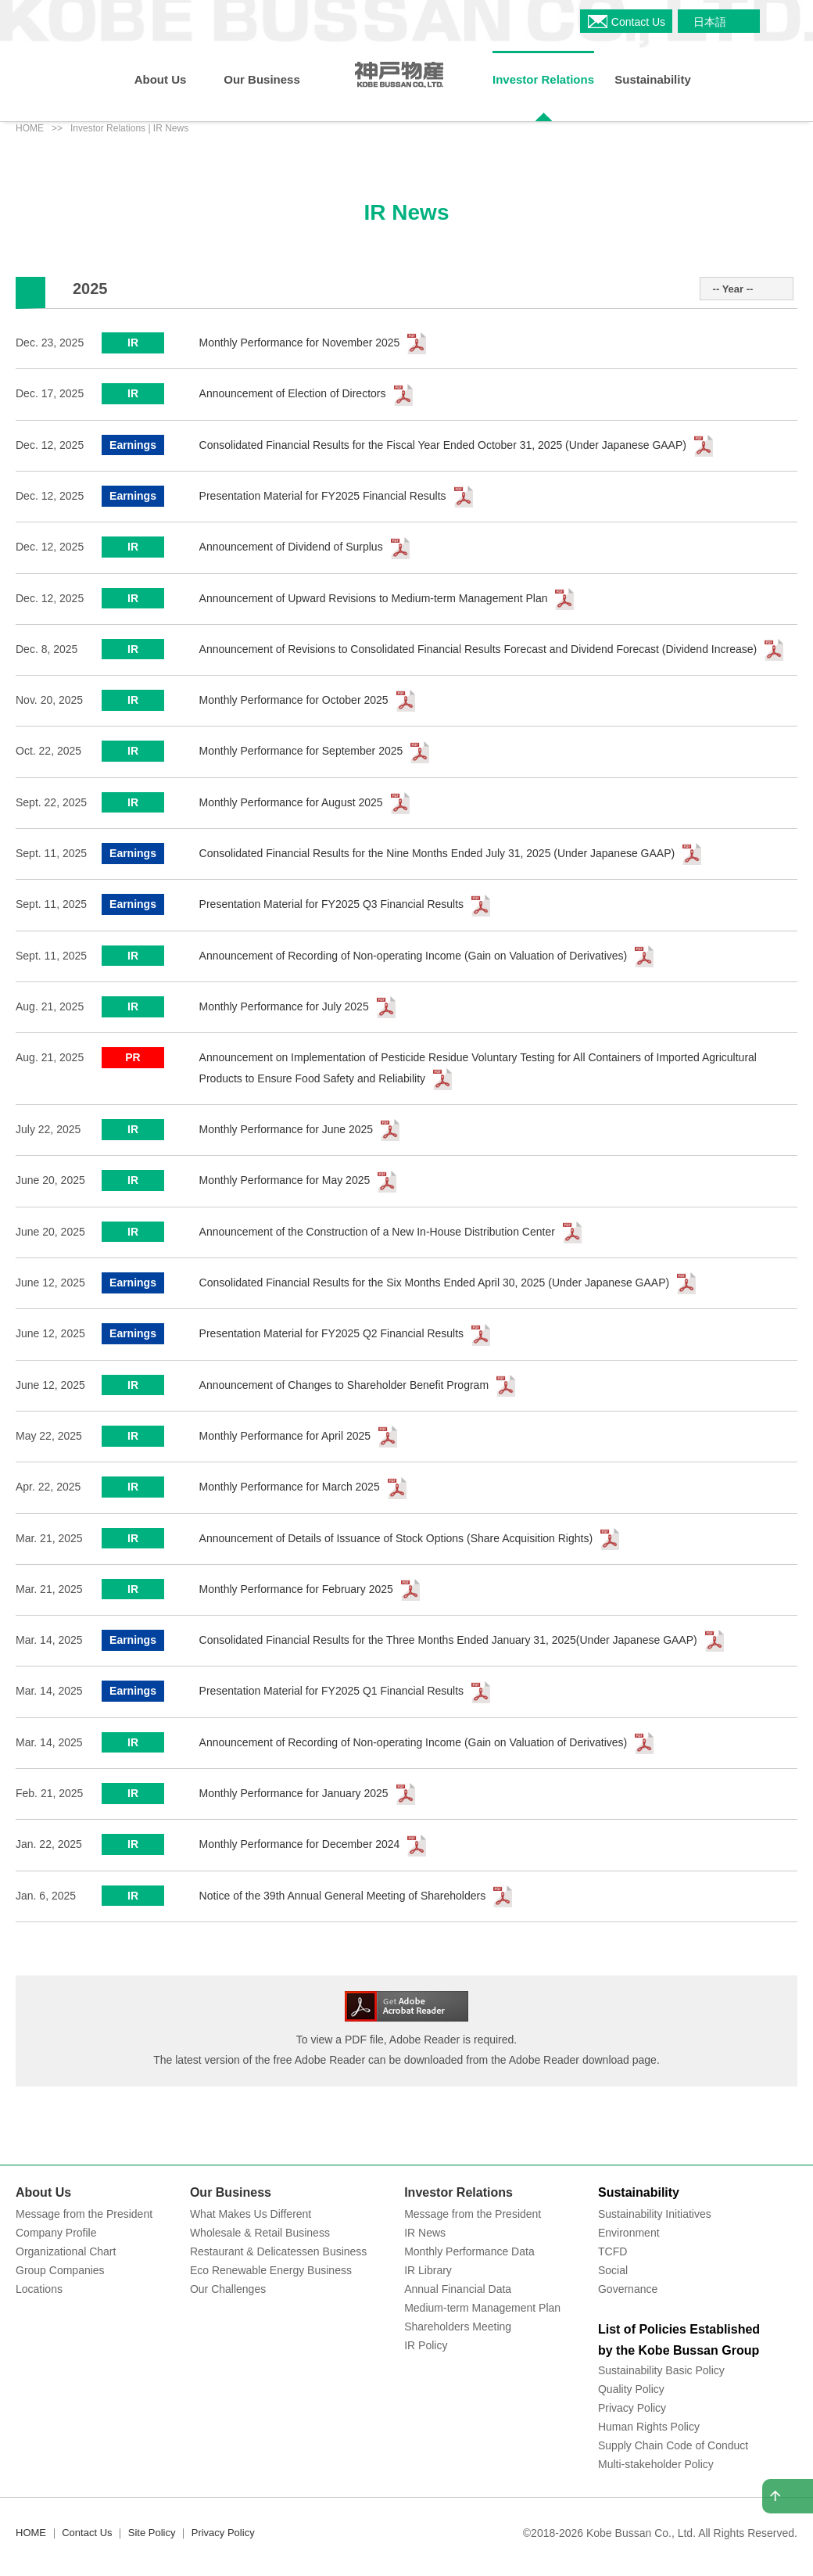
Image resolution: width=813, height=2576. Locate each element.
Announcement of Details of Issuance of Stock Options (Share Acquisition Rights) (396, 1538)
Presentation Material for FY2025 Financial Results (322, 496)
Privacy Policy (632, 2408)
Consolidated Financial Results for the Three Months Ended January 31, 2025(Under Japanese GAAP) (448, 1640)
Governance (627, 2289)
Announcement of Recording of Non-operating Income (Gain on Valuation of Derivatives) (413, 955)
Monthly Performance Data (469, 2251)
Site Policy (152, 2532)
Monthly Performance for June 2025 (286, 1129)
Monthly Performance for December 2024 (299, 1844)
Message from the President (84, 2214)
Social (613, 2270)
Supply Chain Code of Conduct (673, 2445)
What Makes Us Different (250, 2214)
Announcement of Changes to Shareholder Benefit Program (344, 1385)
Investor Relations (458, 2192)
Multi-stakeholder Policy (656, 2464)
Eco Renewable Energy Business (271, 2270)
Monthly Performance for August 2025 (291, 802)
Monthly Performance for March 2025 (289, 1486)
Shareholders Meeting (457, 2326)
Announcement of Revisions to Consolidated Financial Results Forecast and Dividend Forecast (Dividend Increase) (478, 649)
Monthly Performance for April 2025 (285, 1436)
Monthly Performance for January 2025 (294, 1793)
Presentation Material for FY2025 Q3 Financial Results (331, 904)
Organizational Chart (66, 2251)
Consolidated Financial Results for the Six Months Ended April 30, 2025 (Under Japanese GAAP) (434, 1282)
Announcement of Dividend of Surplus (291, 546)
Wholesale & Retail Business (260, 2232)
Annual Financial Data (457, 2289)
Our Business (230, 2192)
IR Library (428, 2270)
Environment (629, 2232)
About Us (43, 2192)
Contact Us (87, 2532)
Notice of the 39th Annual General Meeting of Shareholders (342, 1895)
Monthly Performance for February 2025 (296, 1589)
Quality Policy (631, 2389)
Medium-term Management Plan (482, 2308)
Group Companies (60, 2270)
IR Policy (425, 2345)
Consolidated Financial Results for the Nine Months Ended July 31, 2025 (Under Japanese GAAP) (437, 853)
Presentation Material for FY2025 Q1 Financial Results (331, 1690)
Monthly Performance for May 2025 (285, 1180)
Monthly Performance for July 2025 (284, 1006)
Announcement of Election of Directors (292, 393)
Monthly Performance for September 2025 (301, 750)
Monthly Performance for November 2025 (299, 342)
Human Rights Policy (649, 2426)
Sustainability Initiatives (654, 2214)
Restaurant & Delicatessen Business (278, 2251)
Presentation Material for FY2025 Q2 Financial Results (331, 1333)
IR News (425, 2232)
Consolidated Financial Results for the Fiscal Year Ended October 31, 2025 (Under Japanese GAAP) (442, 445)
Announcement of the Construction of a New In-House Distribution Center (377, 1231)
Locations (39, 2289)
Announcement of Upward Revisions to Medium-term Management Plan (373, 598)
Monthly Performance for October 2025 (294, 700)
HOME (30, 128)
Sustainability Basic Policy (661, 2370)
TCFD (612, 2251)
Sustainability (638, 2192)
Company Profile (56, 2232)
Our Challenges (228, 2289)
